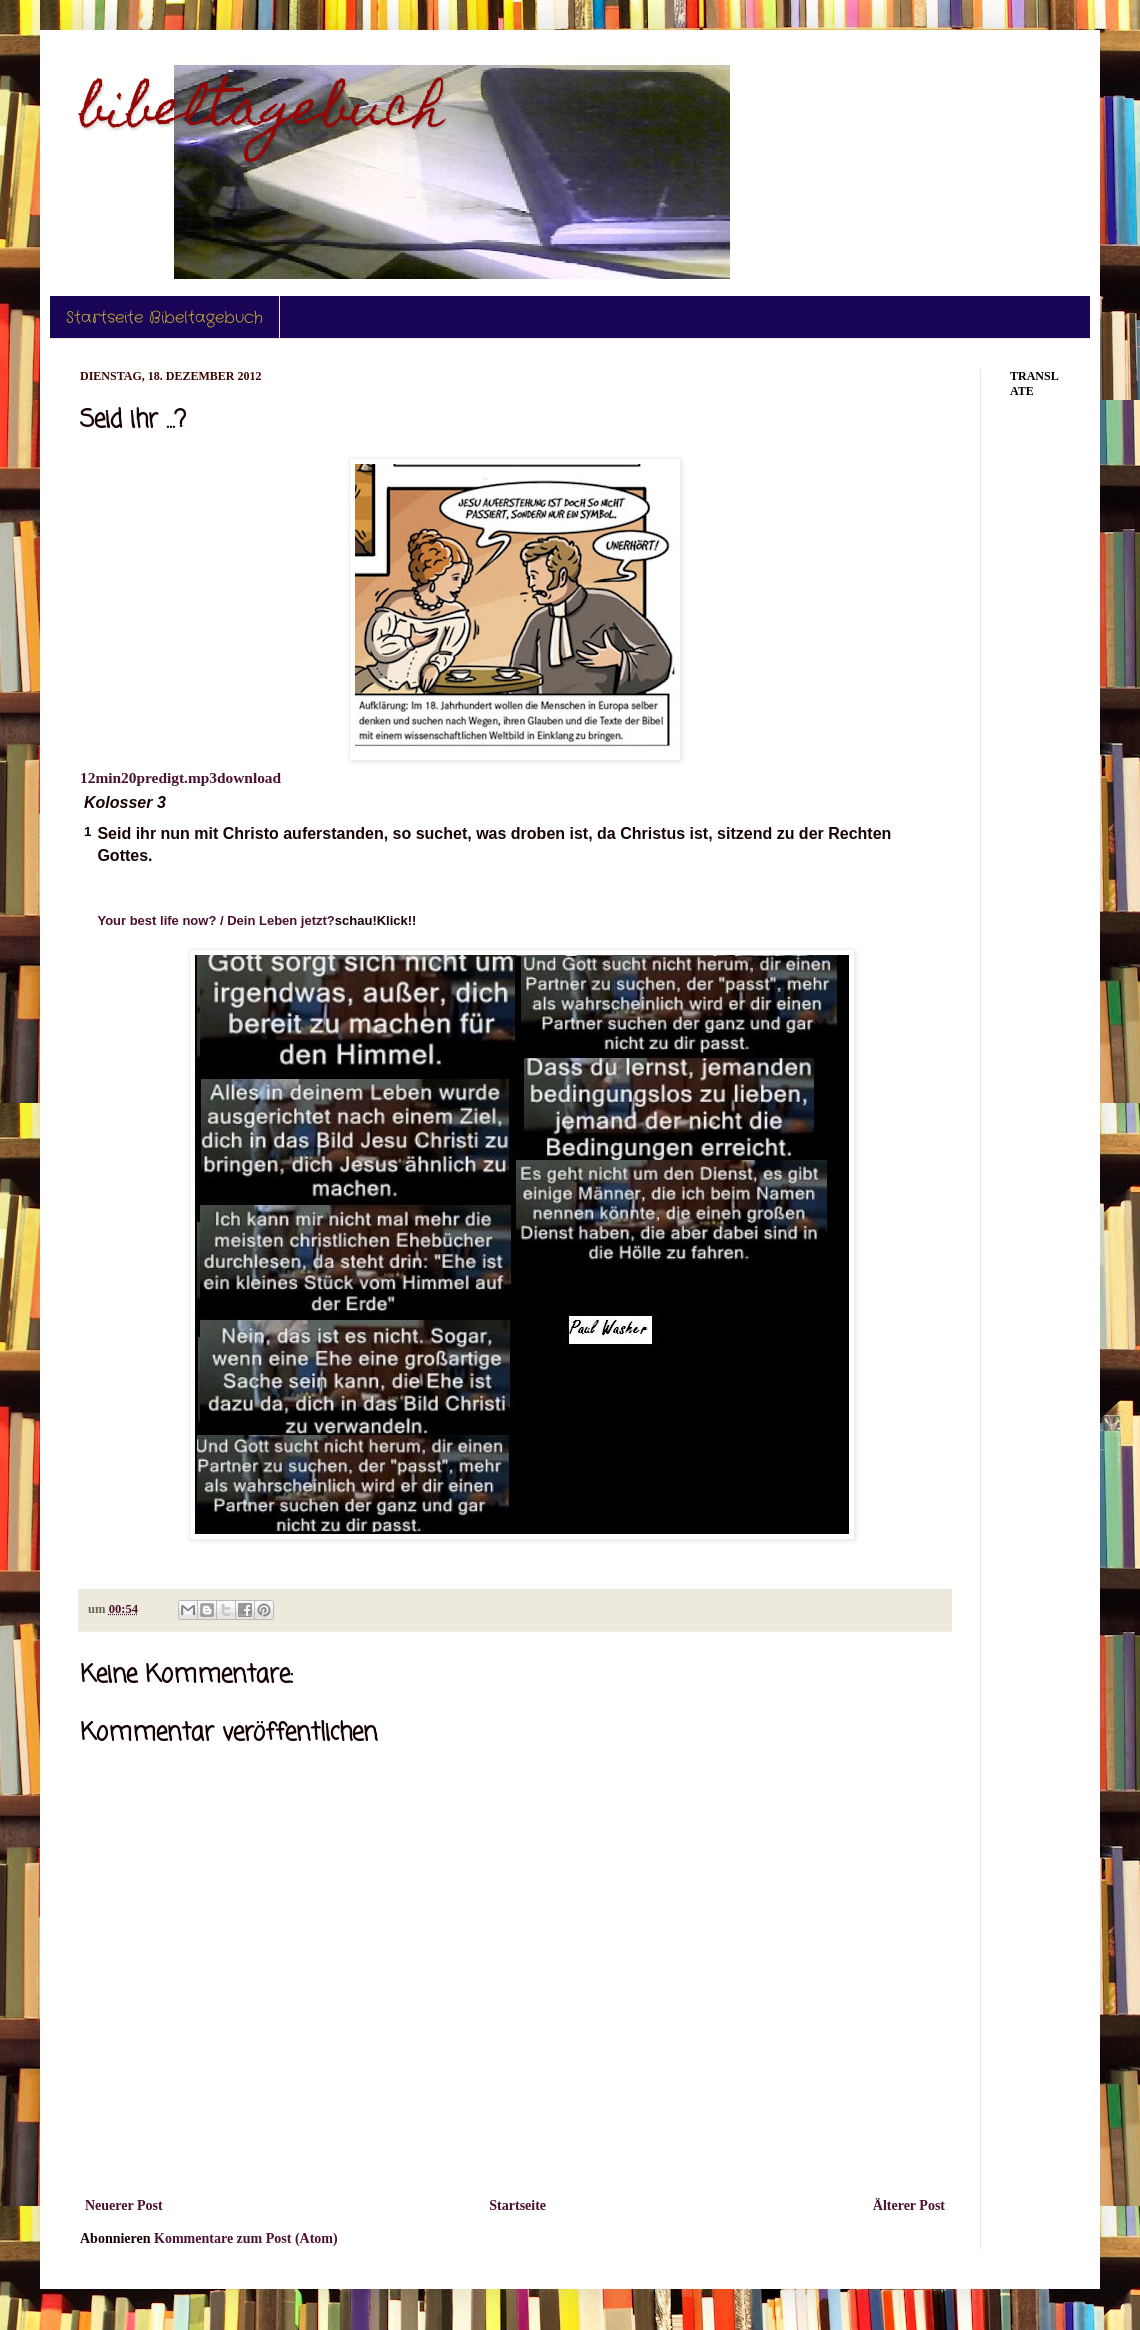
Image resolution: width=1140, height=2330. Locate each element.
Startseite (517, 2205)
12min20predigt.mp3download (180, 777)
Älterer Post (909, 2205)
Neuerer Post (124, 2205)
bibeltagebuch (262, 113)
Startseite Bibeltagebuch (164, 317)
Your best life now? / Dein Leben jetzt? (215, 920)
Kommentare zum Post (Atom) (246, 2238)
